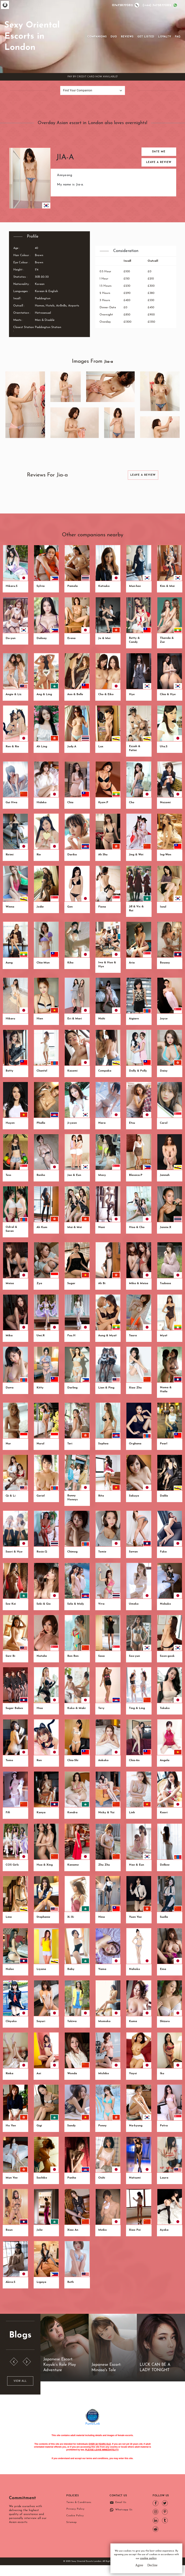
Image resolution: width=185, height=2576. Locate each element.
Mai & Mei (75, 1228)
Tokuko (165, 1718)
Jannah (165, 1176)
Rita (101, 1506)
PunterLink (92, 2434)
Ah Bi (102, 1285)
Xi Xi (70, 1927)
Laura (164, 2188)
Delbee (165, 1875)
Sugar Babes (15, 1718)
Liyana (41, 1979)
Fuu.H (71, 1341)
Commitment (26, 2508)
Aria (132, 963)
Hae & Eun (137, 1875)
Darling (72, 1397)
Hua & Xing (45, 1875)
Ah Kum (42, 1228)
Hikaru (11, 1020)
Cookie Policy (75, 2526)
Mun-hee (135, 586)
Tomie (102, 1562)
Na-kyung (136, 2136)
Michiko (104, 2084)
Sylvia (40, 586)
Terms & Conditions (78, 2513)
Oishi (102, 2188)
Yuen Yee (136, 1927)
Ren (39, 1771)
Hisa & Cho (137, 1228)
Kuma (133, 2032)
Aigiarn (134, 1020)
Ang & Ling (45, 694)
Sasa (101, 1666)
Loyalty (164, 36)
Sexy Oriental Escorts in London (32, 36)
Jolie (39, 2240)
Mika (9, 1341)
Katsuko (104, 586)
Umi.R (40, 1341)
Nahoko (135, 1979)
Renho (41, 1176)
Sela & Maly (76, 1614)
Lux (101, 746)
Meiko (102, 2240)
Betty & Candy (134, 640)
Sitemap (71, 2533)
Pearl (164, 1454)
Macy (102, 1176)
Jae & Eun (75, 1176)
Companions (97, 36)
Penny (102, 2136)
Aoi (38, 2084)
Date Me (159, 151)
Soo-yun (134, 1666)
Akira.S (11, 2292)
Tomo (9, 1771)
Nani (102, 1228)
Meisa (10, 1285)
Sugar (71, 1285)
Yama (102, 1979)
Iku (162, 2084)
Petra (164, 2136)
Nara (102, 1124)
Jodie (40, 907)
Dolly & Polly (138, 1072)
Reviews (127, 36)
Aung (9, 963)
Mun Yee (12, 2188)
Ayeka (164, 2240)
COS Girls (13, 1875)
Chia (70, 803)
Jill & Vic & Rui (137, 909)
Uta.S (164, 746)
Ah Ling (42, 746)
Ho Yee (11, 2136)
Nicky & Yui (107, 1823)
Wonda (72, 2084)
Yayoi (133, 2084)
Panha (72, 2188)
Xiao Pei (135, 2240)
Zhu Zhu (104, 1875)
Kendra (72, 1823)
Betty (9, 1072)
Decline (152, 2565)
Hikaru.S (12, 586)
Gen (70, 907)
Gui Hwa (12, 803)
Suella (164, 1927)
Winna (10, 907)
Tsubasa (166, 1285)
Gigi (39, 2136)
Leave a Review (159, 162)
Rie (38, 855)
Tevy (101, 1718)
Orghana (135, 1454)
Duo (114, 36)
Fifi (8, 1823)
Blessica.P (136, 1176)
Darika (72, 855)
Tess (9, 1176)
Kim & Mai (168, 586)
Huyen (10, 1124)
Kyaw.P (103, 803)
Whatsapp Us (124, 2520)
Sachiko (42, 2188)
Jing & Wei (137, 855)
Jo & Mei (104, 638)
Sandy (71, 2136)
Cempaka (105, 1072)
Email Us (120, 2513)
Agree (139, 2565)
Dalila (164, 1506)
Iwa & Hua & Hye (108, 965)
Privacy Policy (75, 2519)
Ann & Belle (76, 694)
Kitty (40, 1397)
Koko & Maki (77, 1718)
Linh (132, 1823)
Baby (71, 1979)
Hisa (39, 1718)
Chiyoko (11, 2032)
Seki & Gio (44, 1614)
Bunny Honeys (72, 1508)
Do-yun (11, 638)
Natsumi (135, 2188)
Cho (132, 803)
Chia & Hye (168, 694)
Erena (71, 638)
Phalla (41, 1124)
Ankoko (103, 1771)
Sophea (103, 1454)
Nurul (40, 1454)
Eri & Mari (75, 1020)
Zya (39, 1285)
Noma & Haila (166, 1399)
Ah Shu (103, 855)
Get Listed (145, 36)
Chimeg (73, 1562)
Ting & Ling (138, 1718)
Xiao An (73, 2240)
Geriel (40, 1506)
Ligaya (41, 2292)
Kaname (73, 1875)
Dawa (10, 1397)
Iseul (163, 907)
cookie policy (148, 2558)
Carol (164, 1124)
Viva (101, 1614)
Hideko (41, 803)
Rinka (10, 2084)
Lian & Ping (107, 1397)
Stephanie (44, 1927)
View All (20, 2391)
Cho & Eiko (106, 694)
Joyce (164, 1020)
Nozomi (165, 803)
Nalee (10, 1979)
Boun (9, 2240)
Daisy (164, 1072)
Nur (8, 1454)
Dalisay (42, 638)
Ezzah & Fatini (135, 748)
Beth (70, 2292)
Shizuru (165, 2032)
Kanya (41, 1823)
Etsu (132, 1124)
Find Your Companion (77, 90)
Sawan (134, 1562)
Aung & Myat (103, 1343)
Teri (70, 1454)
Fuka (163, 1562)
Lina (9, 1927)
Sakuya (134, 1506)
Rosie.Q (42, 1562)
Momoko (104, 2032)
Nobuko (166, 1614)
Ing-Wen (166, 855)
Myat (164, 1341)
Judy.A (72, 746)
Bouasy (165, 963)
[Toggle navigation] (82, 36)
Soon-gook (167, 1666)
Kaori (164, 1823)
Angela (165, 1771)
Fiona (102, 907)
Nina (102, 1927)
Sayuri (41, 2032)
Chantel (42, 1072)
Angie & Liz (14, 694)
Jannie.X (166, 1228)
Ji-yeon (72, 1124)
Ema (163, 1979)
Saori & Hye (15, 1562)
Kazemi (72, 1072)
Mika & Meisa (134, 1287)
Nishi (102, 1020)
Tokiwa (72, 2032)
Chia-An (135, 1771)
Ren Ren (73, 1666)
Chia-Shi (73, 1771)
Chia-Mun (43, 963)
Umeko (134, 1614)
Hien (40, 1020)
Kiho (70, 963)
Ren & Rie (13, 746)
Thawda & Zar (167, 640)
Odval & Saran (12, 1230)
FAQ (178, 36)
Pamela (73, 586)
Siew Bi (11, 1666)
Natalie (42, 1666)
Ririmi (10, 855)
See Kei (11, 1614)
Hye (132, 694)
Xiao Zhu (136, 1397)
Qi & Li (11, 1506)
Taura (133, 1341)
